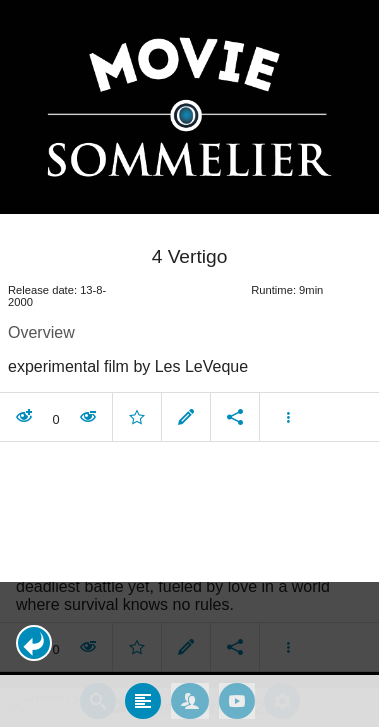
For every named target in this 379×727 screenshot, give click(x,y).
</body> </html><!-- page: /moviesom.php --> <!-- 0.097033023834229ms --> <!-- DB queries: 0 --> (189, 363)
